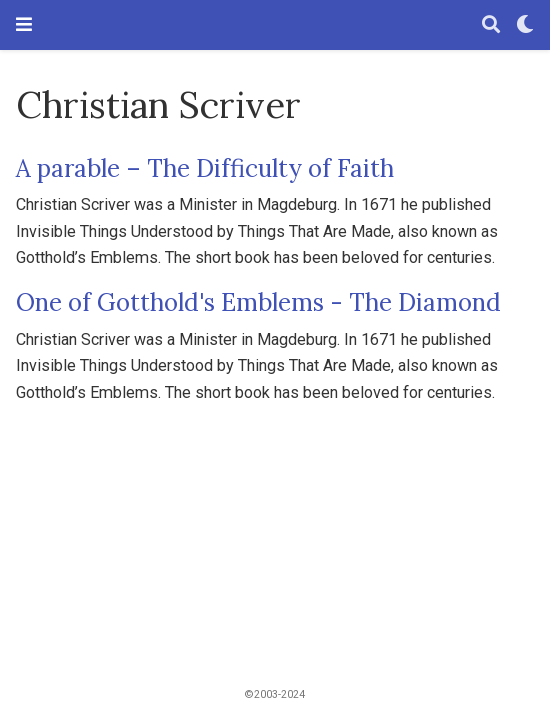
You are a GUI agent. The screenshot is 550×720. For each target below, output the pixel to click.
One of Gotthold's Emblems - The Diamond (258, 302)
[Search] (491, 25)
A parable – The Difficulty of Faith (205, 168)
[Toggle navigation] (24, 24)
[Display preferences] (525, 25)
